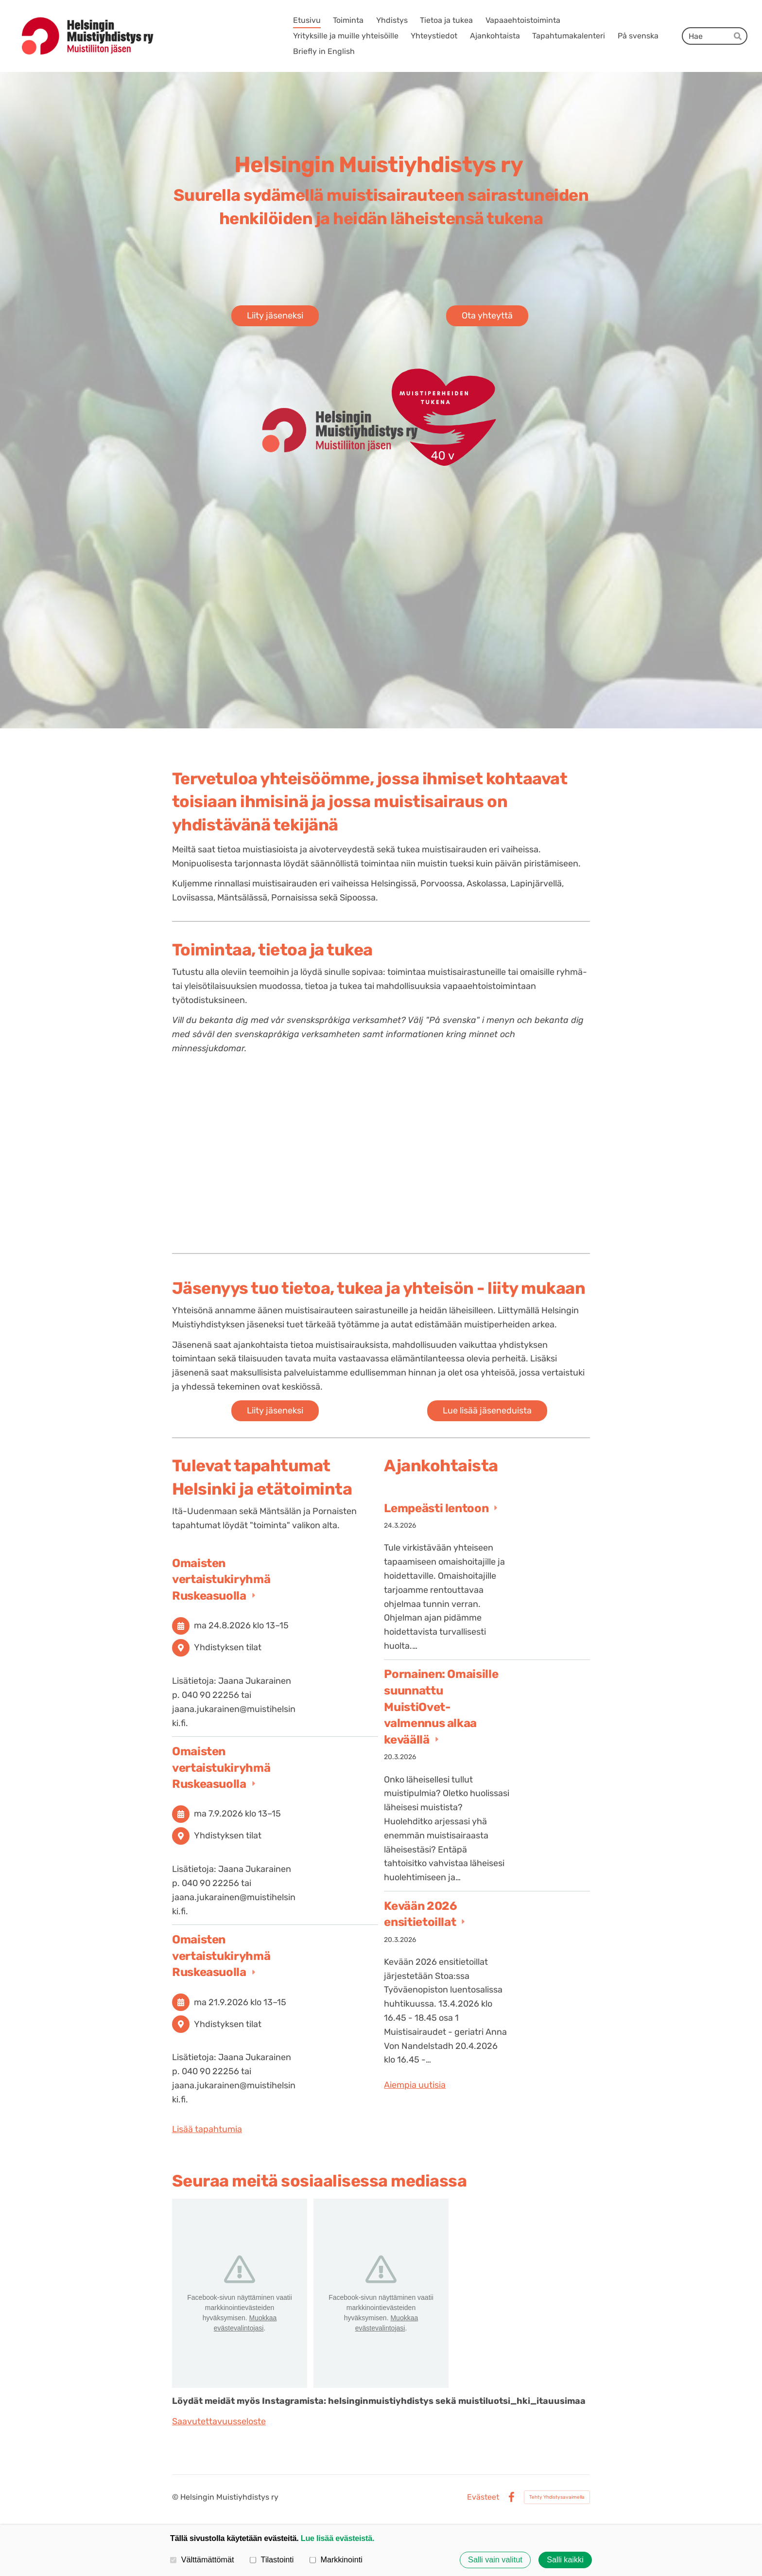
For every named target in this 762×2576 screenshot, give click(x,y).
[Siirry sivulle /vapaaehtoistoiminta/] (522, 1146)
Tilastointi (272, 2559)
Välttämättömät (202, 2559)
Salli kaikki (565, 2560)
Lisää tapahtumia (207, 2129)
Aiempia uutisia (415, 2085)
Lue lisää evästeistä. (337, 2538)
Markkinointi (336, 2559)
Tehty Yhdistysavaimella (557, 2497)
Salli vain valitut (495, 2560)
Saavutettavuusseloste (219, 2421)
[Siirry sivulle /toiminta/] (239, 1146)
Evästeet (483, 2497)
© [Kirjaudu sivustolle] (176, 2497)
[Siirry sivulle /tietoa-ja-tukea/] (381, 1146)
